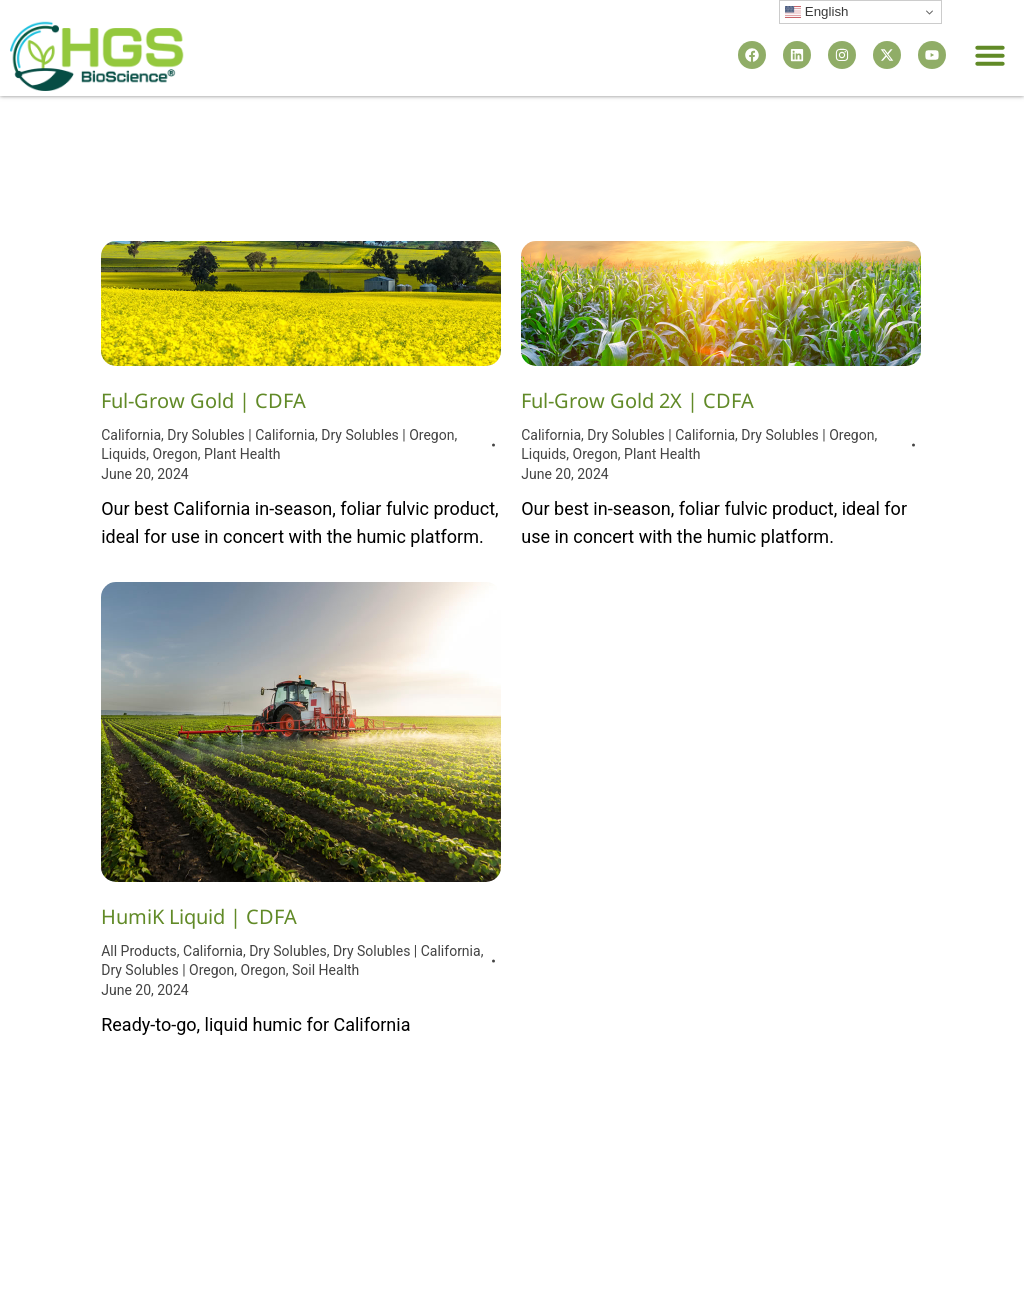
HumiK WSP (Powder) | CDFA (656, 741)
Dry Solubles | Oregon (387, 435)
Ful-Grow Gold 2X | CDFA (637, 400)
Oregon (175, 454)
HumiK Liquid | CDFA (199, 916)
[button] (990, 55)
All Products (139, 951)
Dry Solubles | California (241, 435)
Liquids (123, 454)
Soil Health (325, 970)
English (816, 12)
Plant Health (242, 454)
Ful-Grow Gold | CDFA (203, 400)
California (131, 435)
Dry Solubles (288, 951)
